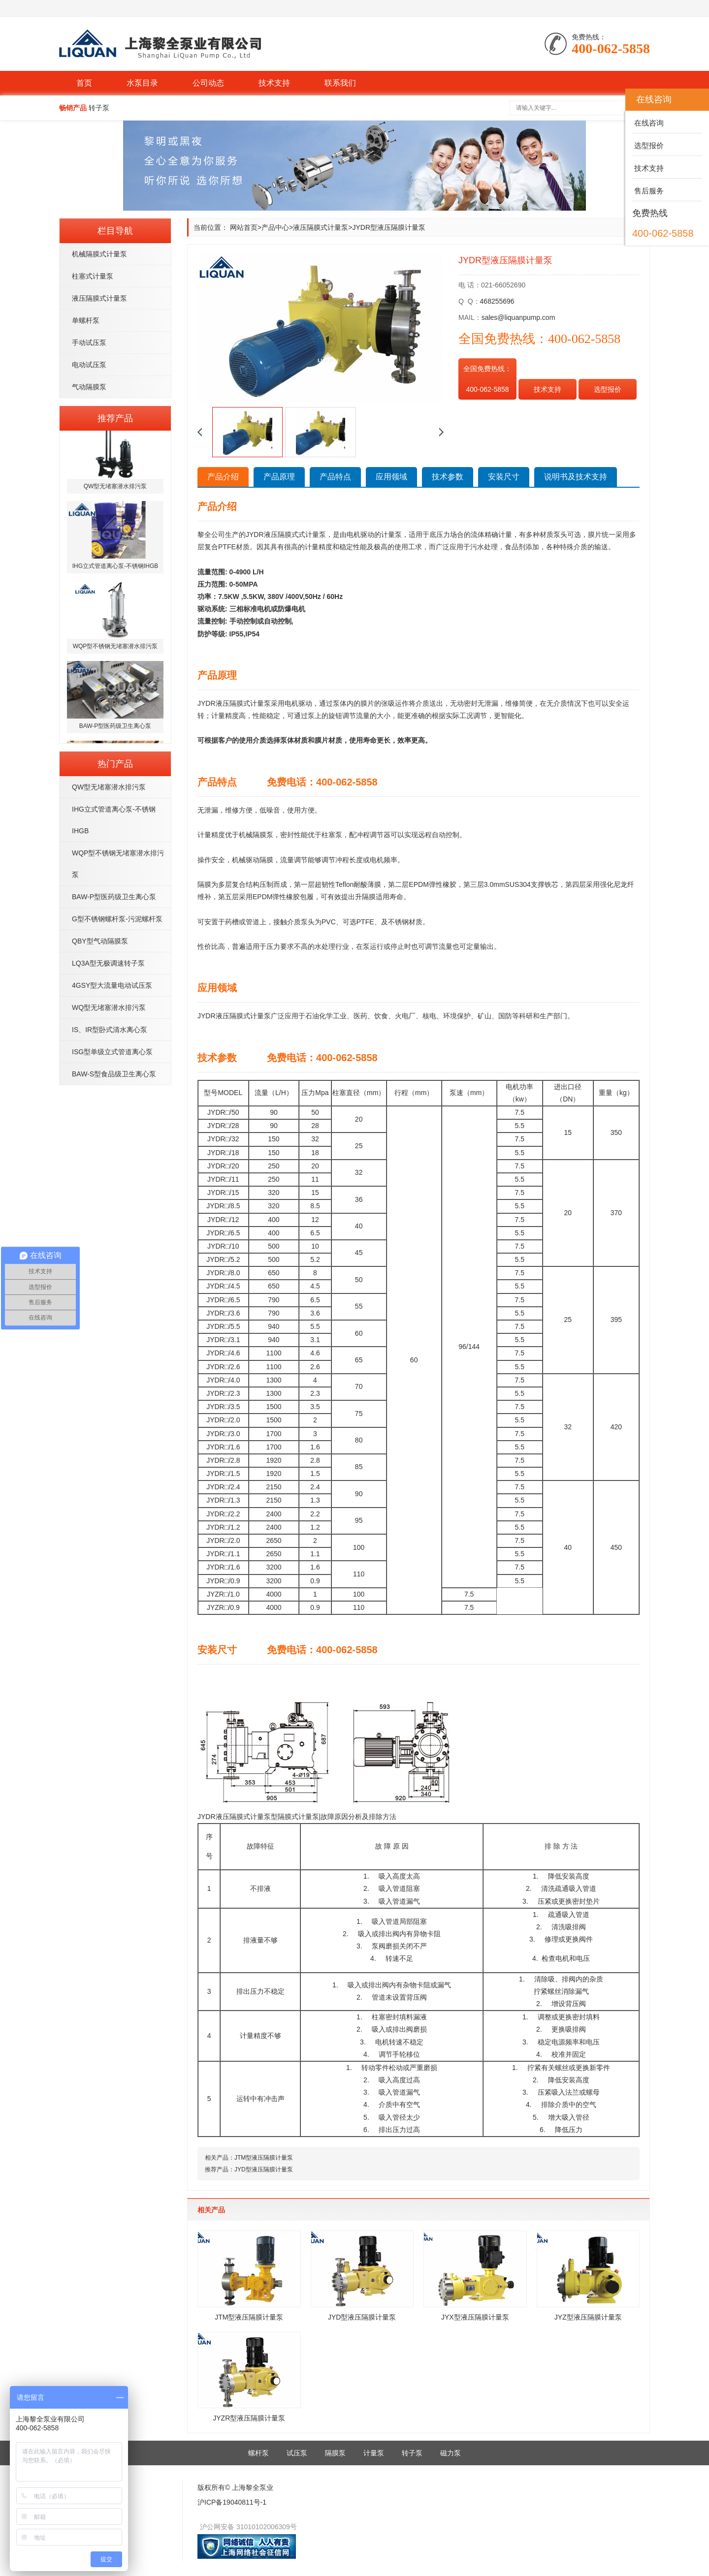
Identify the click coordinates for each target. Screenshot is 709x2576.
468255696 (497, 301)
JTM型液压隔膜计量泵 (263, 2157)
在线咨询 (648, 123)
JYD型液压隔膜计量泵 (263, 2169)
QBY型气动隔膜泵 (100, 941)
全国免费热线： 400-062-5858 (487, 379)
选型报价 (607, 389)
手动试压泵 (89, 342)
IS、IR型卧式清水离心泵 (109, 1030)
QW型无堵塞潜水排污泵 (109, 787)
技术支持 (274, 83)
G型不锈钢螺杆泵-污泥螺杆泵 (117, 919)
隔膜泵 (335, 2453)
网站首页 (244, 227)
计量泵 (373, 2453)
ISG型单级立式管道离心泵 (112, 1052)
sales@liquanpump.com (518, 317)
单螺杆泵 (85, 320)
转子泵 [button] (99, 108)
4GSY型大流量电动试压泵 (112, 985)
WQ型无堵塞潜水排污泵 (109, 1007)
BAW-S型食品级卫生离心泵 (114, 1074)
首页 (84, 83)
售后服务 (648, 191)
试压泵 (297, 2453)
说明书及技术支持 (575, 476)
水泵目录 (142, 83)
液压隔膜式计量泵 (99, 298)
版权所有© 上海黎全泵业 (235, 2487)
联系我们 (340, 83)
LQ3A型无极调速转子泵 (108, 963)
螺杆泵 (258, 2453)
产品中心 (275, 227)
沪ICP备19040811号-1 (231, 2502)
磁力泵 (450, 2453)
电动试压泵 (89, 365)
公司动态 (208, 83)
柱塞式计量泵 (92, 276)
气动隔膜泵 (89, 387)
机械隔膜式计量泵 (99, 254)
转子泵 (412, 2453)
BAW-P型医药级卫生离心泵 (114, 897)
